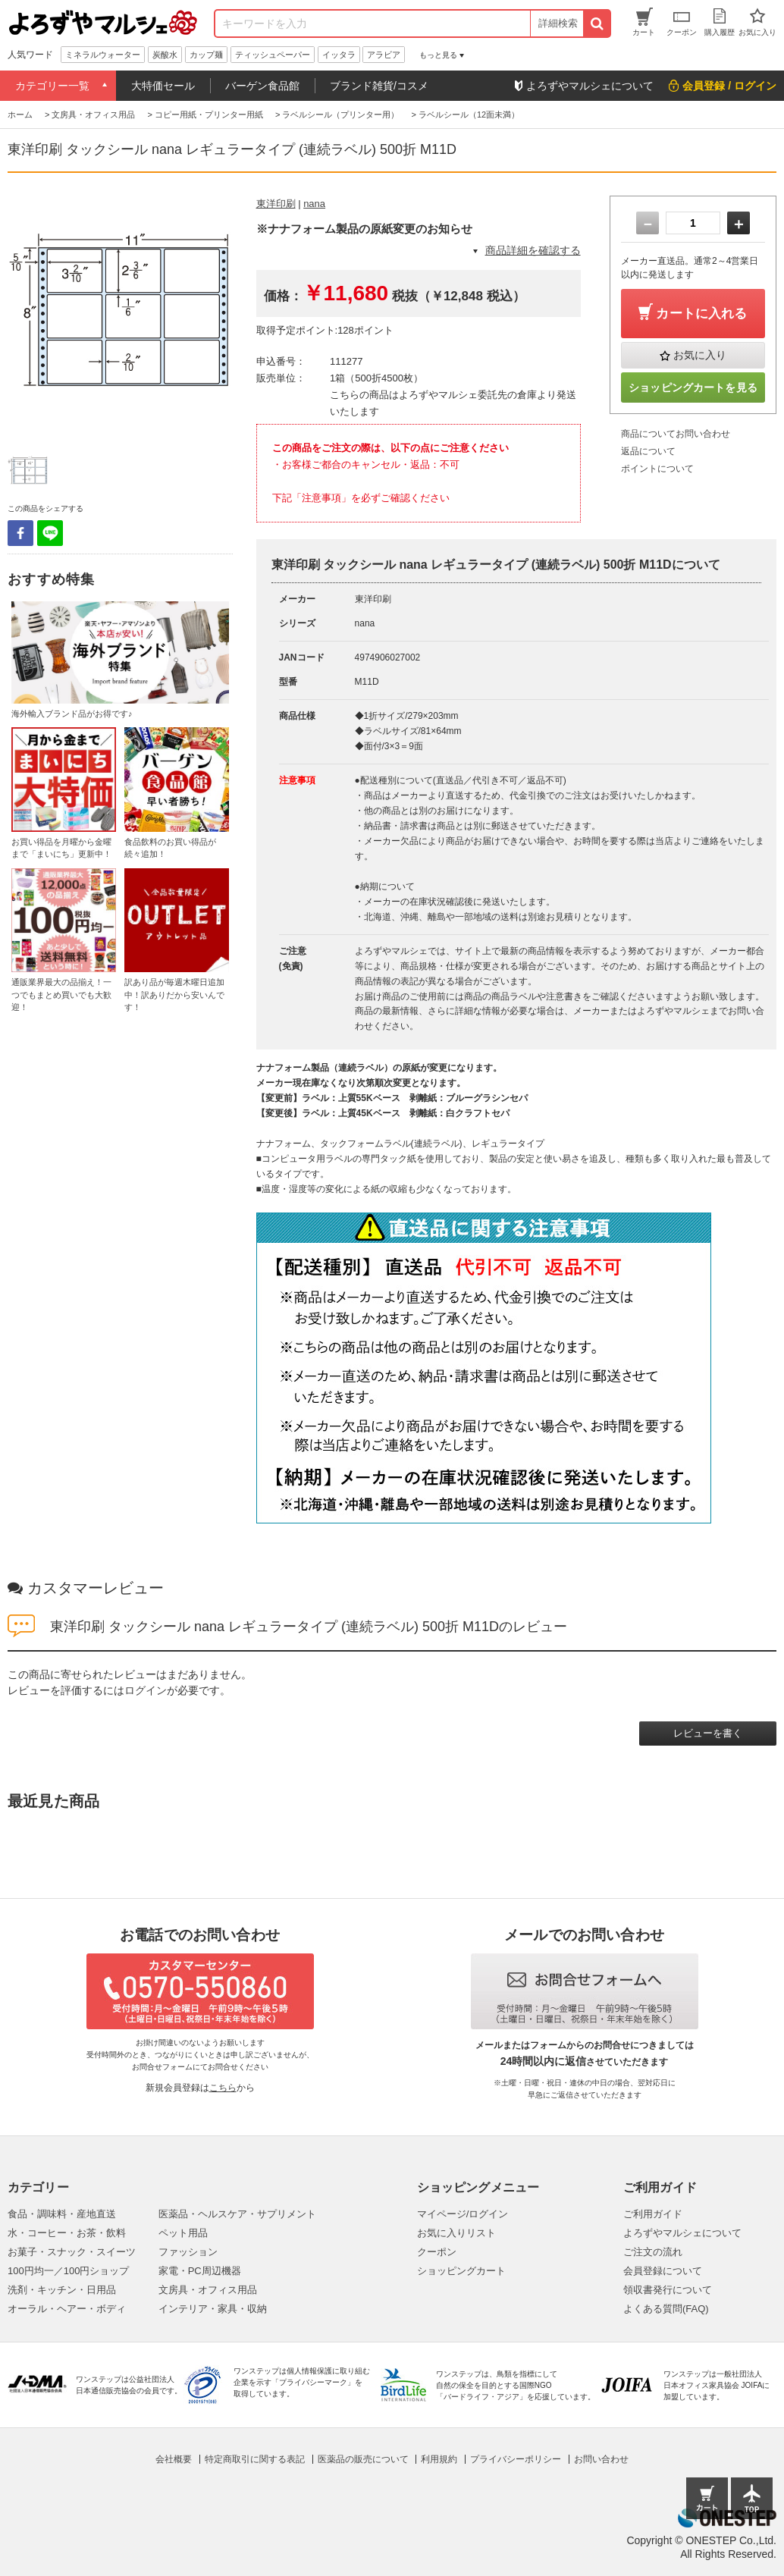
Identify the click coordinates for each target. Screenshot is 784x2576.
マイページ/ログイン (463, 2214)
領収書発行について (667, 2289)
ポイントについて (657, 468)
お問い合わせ (601, 2459)
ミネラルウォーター (102, 54)
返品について (648, 451)
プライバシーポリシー (515, 2459)
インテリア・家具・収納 (212, 2308)
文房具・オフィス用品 (207, 2289)
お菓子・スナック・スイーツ (72, 2252)
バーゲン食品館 (262, 86)
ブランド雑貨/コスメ (379, 86)
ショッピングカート (461, 2270)
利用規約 (439, 2459)
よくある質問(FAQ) (666, 2308)
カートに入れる (701, 313)
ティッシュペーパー (272, 54)
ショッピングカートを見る (693, 387)
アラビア (383, 54)
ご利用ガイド (652, 2214)
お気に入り (699, 355)
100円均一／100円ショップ (68, 2270)
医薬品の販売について (363, 2459)
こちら (223, 2087)
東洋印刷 (276, 203)
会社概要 (173, 2459)
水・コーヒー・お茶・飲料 (67, 2233)
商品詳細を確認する (533, 250)
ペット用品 (183, 2233)
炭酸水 (164, 54)
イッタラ (339, 54)
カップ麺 (206, 54)
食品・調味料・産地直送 (62, 2214)
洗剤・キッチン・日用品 (62, 2289)
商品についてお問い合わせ (675, 433)
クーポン (436, 2252)
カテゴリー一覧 (52, 86)
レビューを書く (707, 1733)
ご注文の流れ (652, 2252)
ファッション (188, 2252)
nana (314, 203)
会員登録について (662, 2270)
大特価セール (163, 86)
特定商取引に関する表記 (255, 2459)
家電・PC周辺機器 (199, 2270)
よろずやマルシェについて (682, 2233)
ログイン (145, 1690)
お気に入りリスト (456, 2233)
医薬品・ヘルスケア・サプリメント (237, 2214)
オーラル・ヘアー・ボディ (67, 2308)
